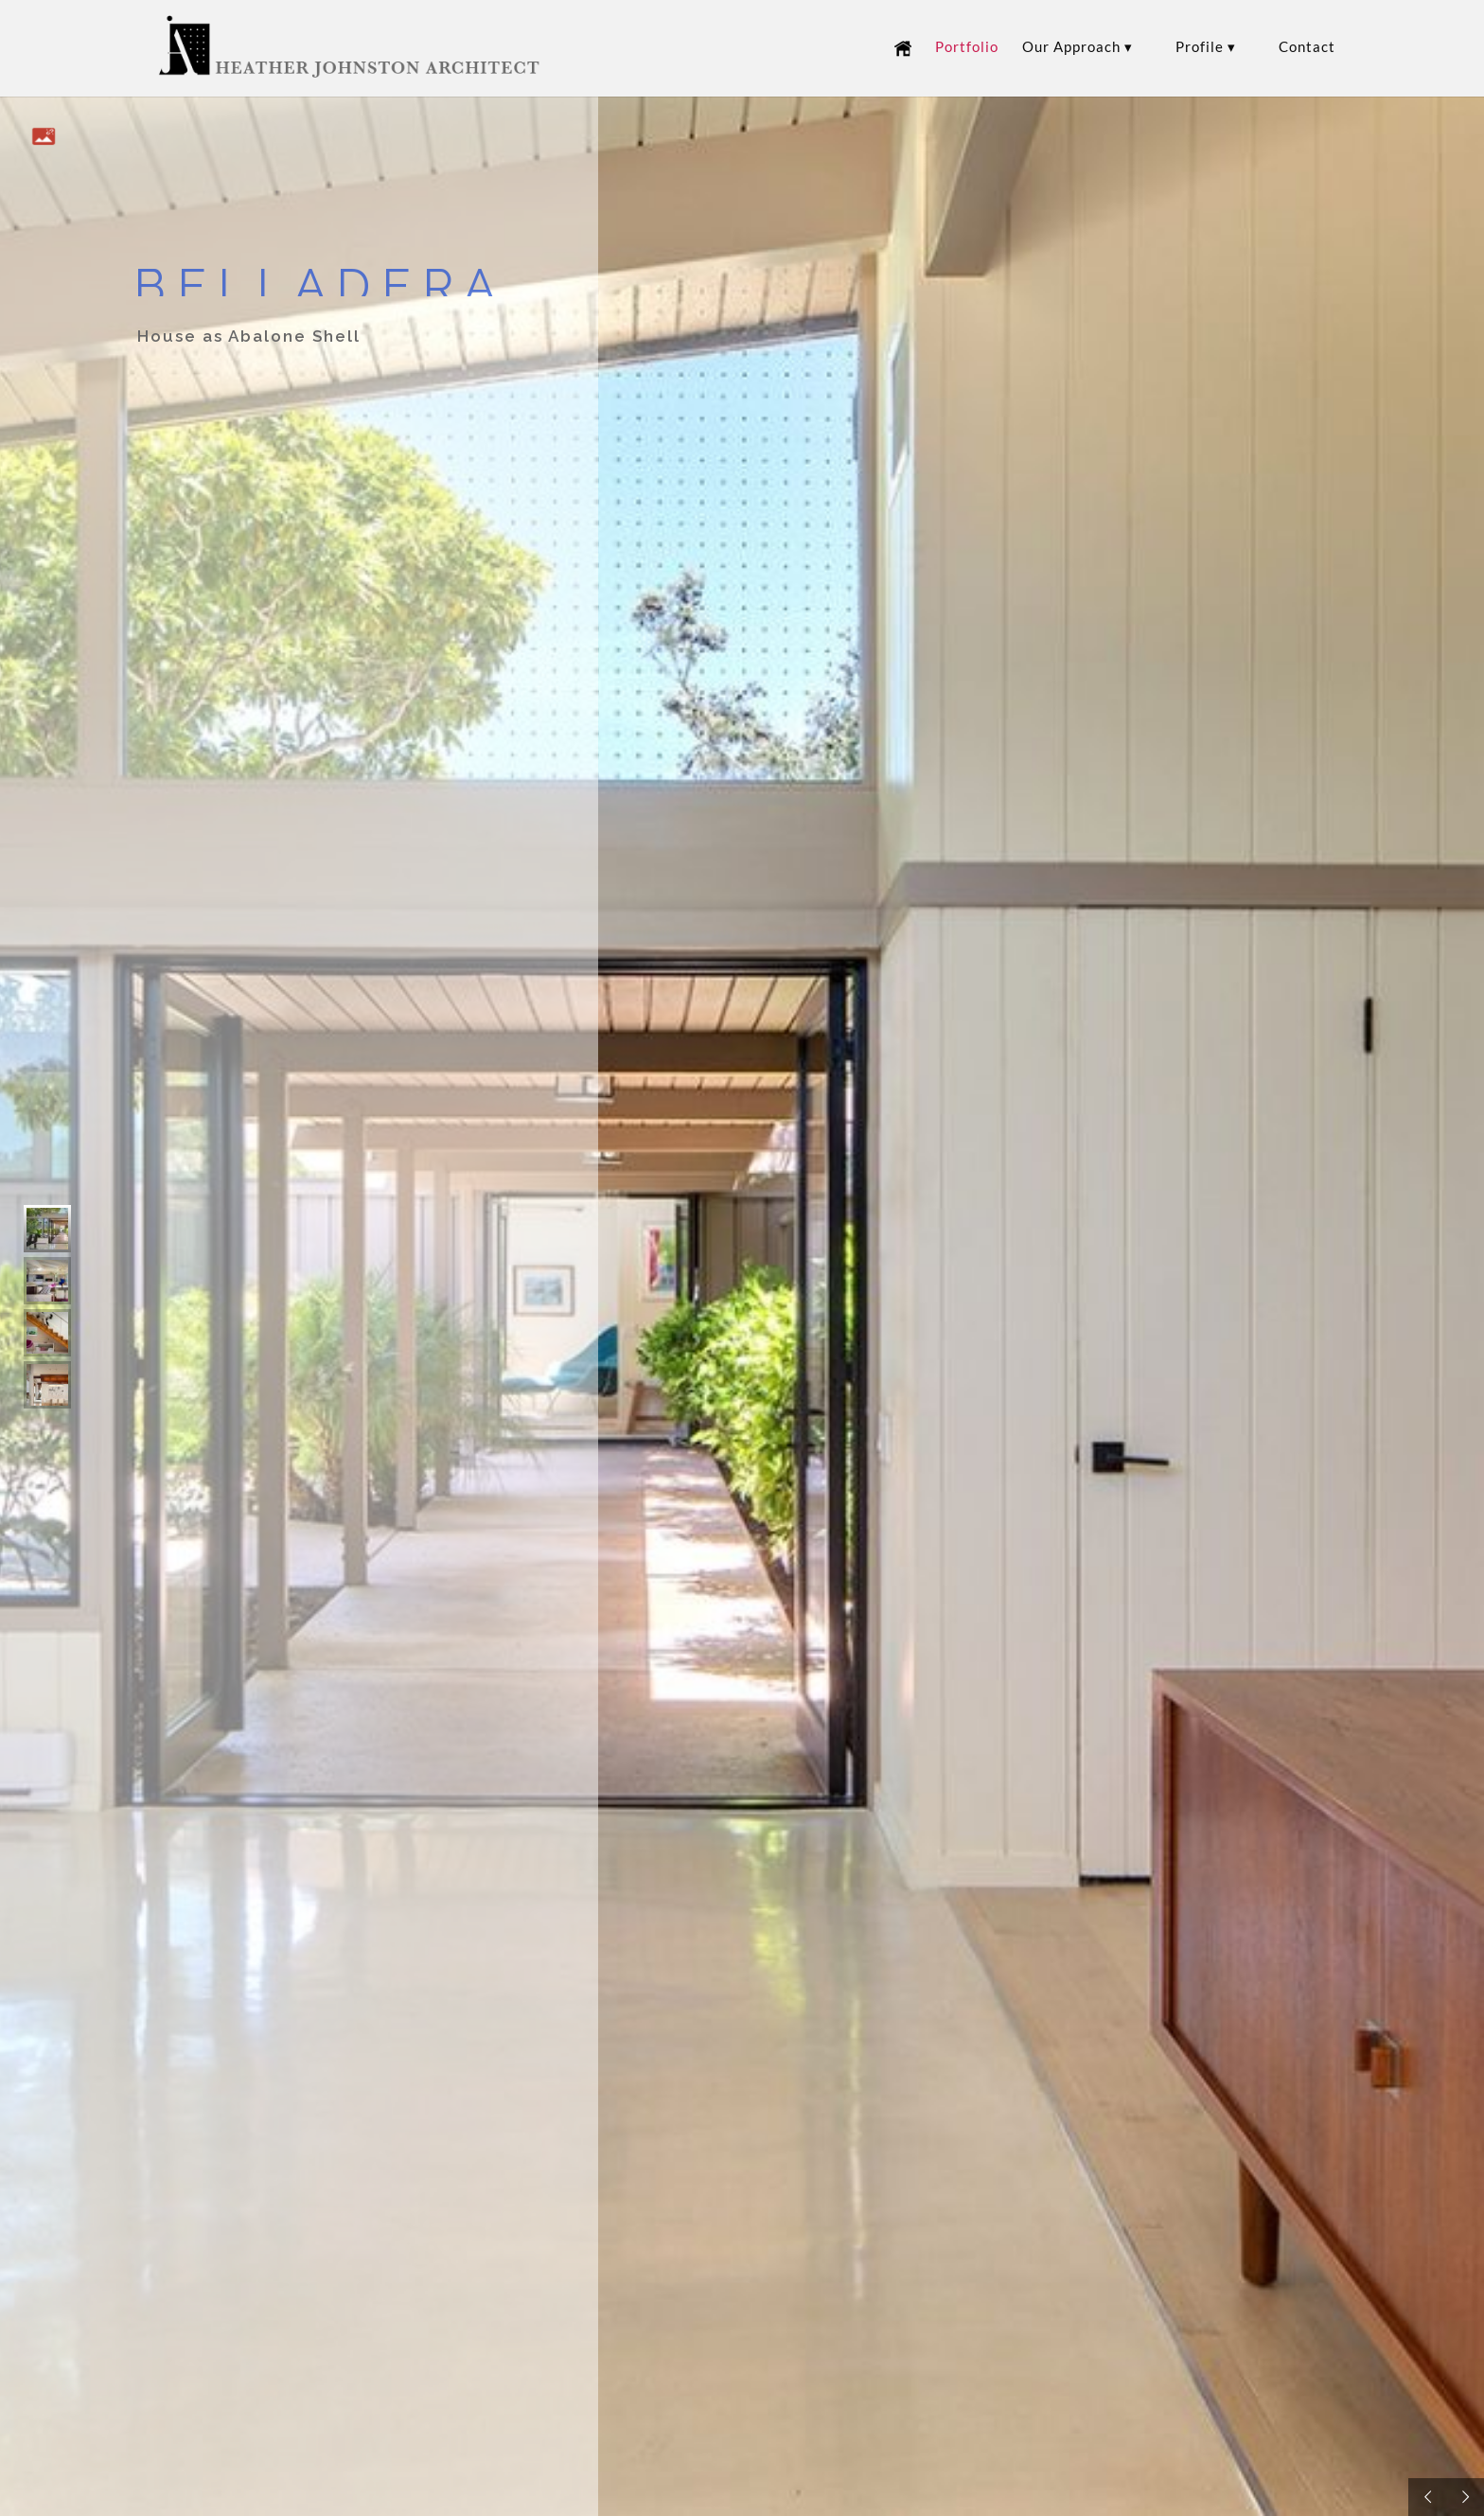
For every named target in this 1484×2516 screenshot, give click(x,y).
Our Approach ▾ (1077, 47)
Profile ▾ (1205, 47)
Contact (1307, 47)
